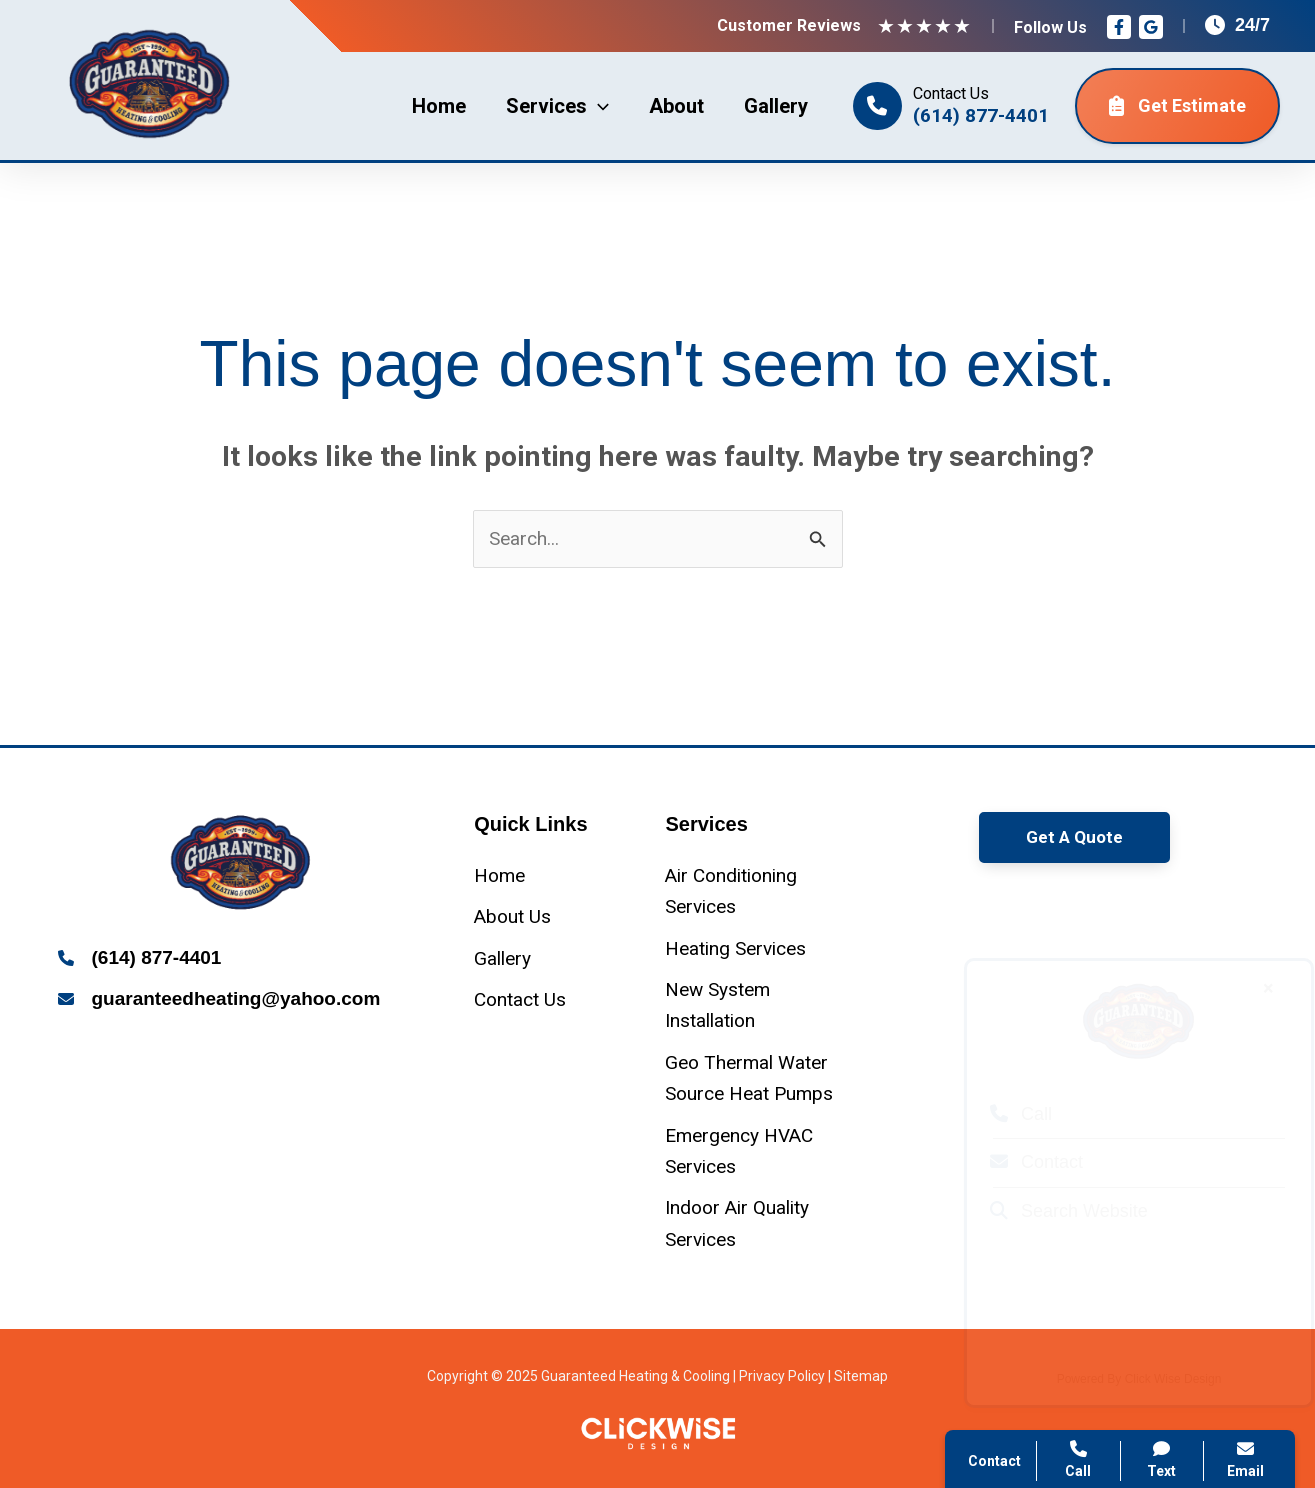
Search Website (1050, 1211)
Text (1162, 1459)
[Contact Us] (520, 999)
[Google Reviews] (1151, 27)
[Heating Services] (735, 948)
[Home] (499, 875)
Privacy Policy (782, 1376)
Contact (1017, 1162)
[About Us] (512, 916)
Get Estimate (1177, 105)
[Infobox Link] (241, 959)
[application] (598, 106)
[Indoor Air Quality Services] (752, 1223)
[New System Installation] (752, 1005)
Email (1245, 1459)
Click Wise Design (1154, 1379)
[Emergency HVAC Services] (752, 1151)
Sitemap (861, 1376)
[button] (1074, 837)
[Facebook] (1119, 27)
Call (1002, 1114)
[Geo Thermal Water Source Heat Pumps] (752, 1078)
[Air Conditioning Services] (752, 891)
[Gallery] (502, 958)
